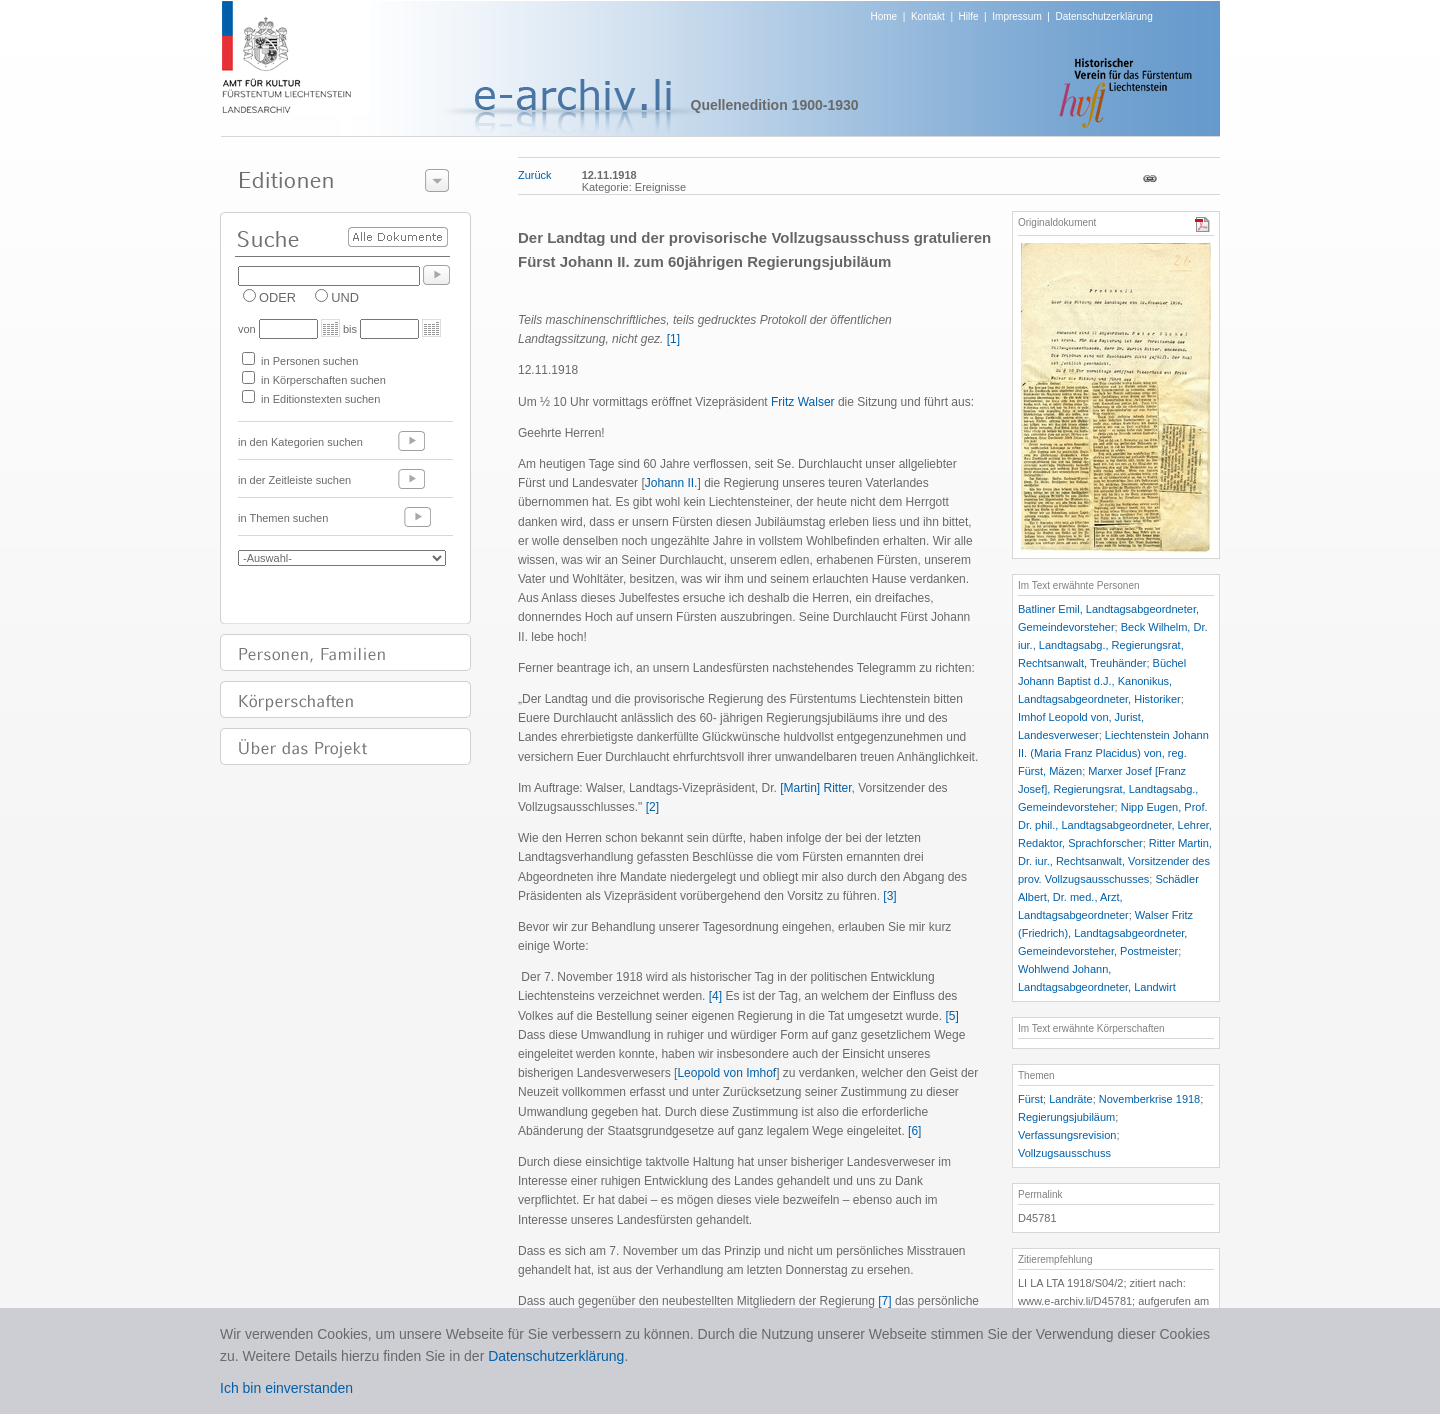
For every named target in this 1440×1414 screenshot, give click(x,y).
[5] (951, 1016)
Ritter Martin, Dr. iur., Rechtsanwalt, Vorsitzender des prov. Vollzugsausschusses (1115, 861)
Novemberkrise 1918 (1150, 1099)
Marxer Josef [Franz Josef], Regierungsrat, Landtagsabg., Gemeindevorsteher (1108, 789)
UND (345, 297)
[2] (652, 807)
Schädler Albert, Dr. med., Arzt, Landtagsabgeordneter (1108, 897)
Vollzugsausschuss (1064, 1153)
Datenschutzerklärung (1103, 16)
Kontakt (928, 16)
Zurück (535, 175)
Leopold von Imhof (726, 1073)
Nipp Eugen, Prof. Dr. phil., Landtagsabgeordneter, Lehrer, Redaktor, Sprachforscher (1115, 825)
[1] (673, 339)
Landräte (1070, 1099)
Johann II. (671, 483)
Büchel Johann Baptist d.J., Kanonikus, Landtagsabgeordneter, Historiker (1102, 681)
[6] (914, 1131)
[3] (889, 896)
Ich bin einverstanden (286, 1388)
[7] (884, 1301)
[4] (715, 996)
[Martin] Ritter (815, 788)
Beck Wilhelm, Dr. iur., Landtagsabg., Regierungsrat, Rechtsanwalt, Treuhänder (1113, 645)
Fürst (1030, 1099)
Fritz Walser (803, 402)
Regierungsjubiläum (1066, 1117)
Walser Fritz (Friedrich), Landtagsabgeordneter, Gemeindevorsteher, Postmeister (1105, 933)
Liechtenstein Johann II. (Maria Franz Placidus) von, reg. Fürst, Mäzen (1113, 753)
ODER (277, 297)
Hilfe (969, 16)
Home (884, 16)
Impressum (1016, 16)
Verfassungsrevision (1067, 1135)
